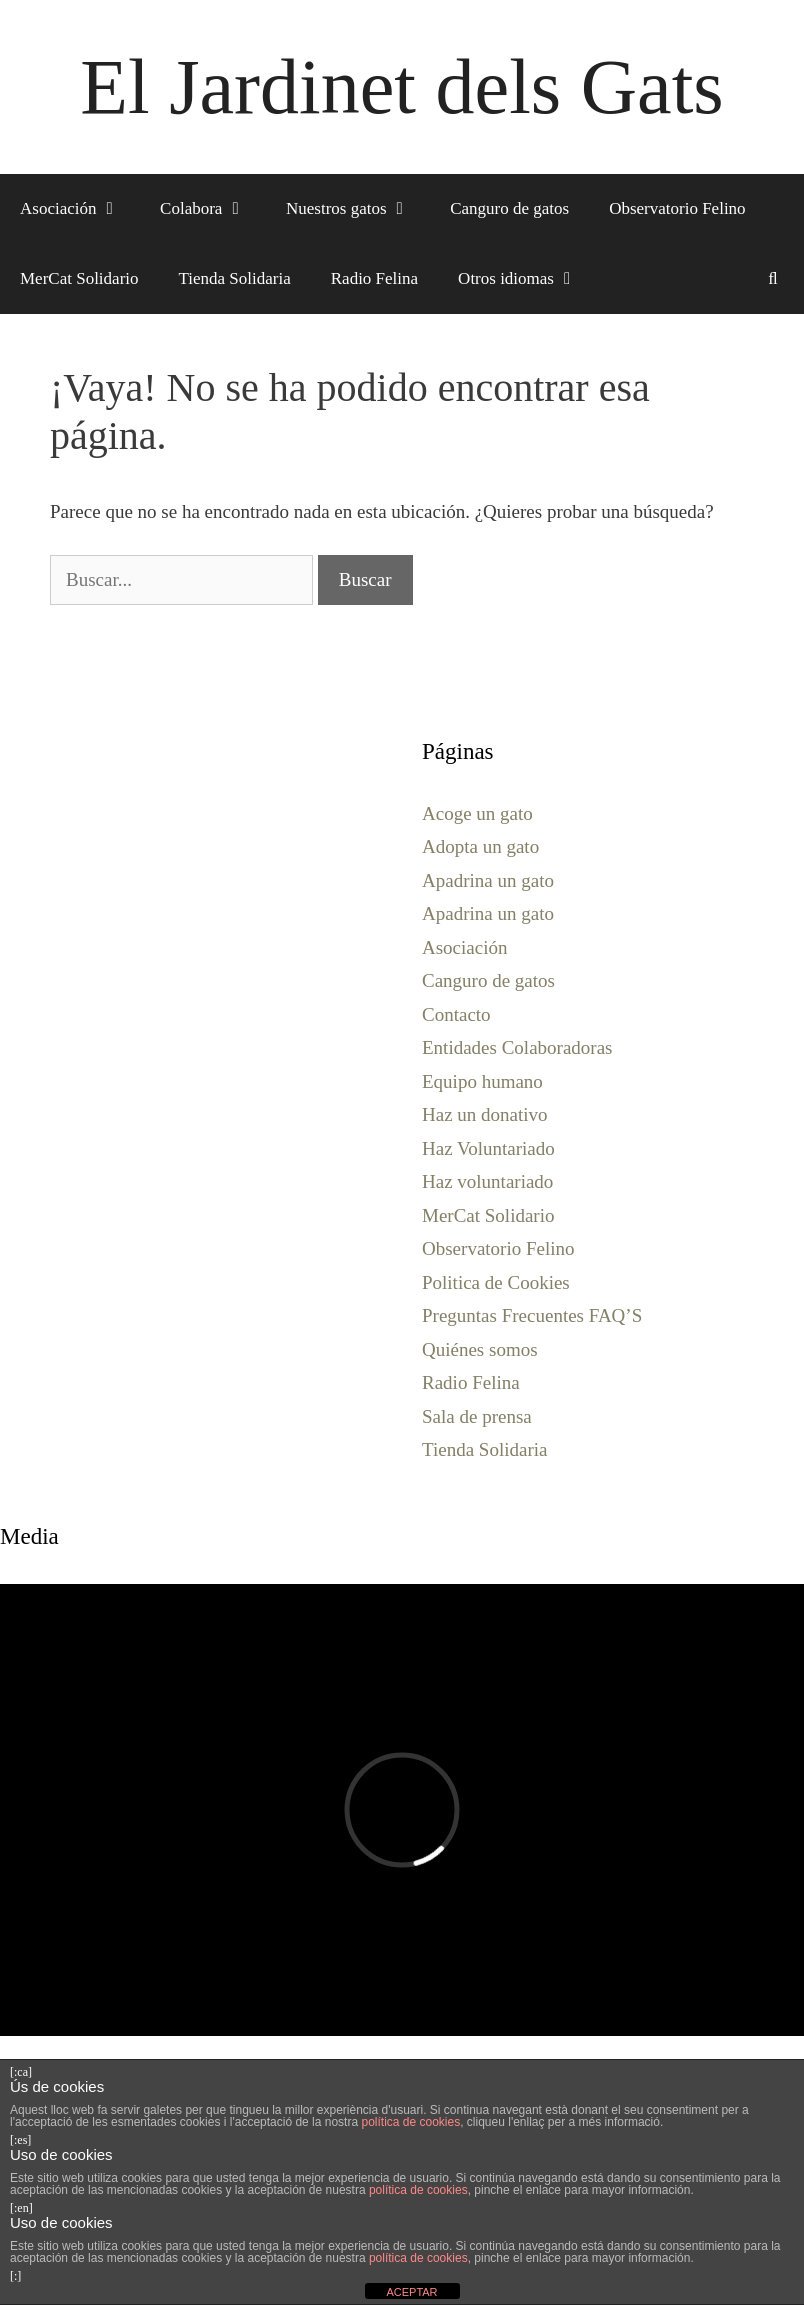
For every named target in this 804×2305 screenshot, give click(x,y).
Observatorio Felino (677, 208)
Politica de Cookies (496, 1282)
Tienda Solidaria (235, 278)
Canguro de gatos (509, 208)
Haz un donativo (485, 1114)
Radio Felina (374, 278)
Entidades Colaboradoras (517, 1047)
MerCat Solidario (79, 278)
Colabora (213, 209)
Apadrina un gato (488, 880)
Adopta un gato (480, 846)
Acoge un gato (477, 813)
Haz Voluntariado (488, 1148)
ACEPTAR (411, 2292)
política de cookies (410, 2122)
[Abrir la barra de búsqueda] (773, 279)
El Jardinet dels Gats (401, 86)
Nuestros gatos (358, 209)
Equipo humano (482, 1081)
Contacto (456, 1014)
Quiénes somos (480, 1349)
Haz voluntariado (487, 1181)
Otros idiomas (527, 279)
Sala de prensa (477, 1416)
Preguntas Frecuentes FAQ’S (532, 1315)
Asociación (80, 209)
